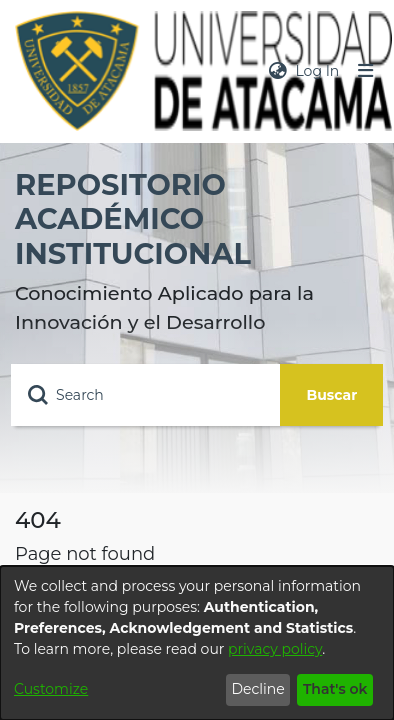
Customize (51, 689)
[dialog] (197, 643)
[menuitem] (278, 71)
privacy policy (275, 649)
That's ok (335, 689)
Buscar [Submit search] (332, 395)
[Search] (146, 394)
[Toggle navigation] (366, 71)
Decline (257, 689)
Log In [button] (318, 71)
